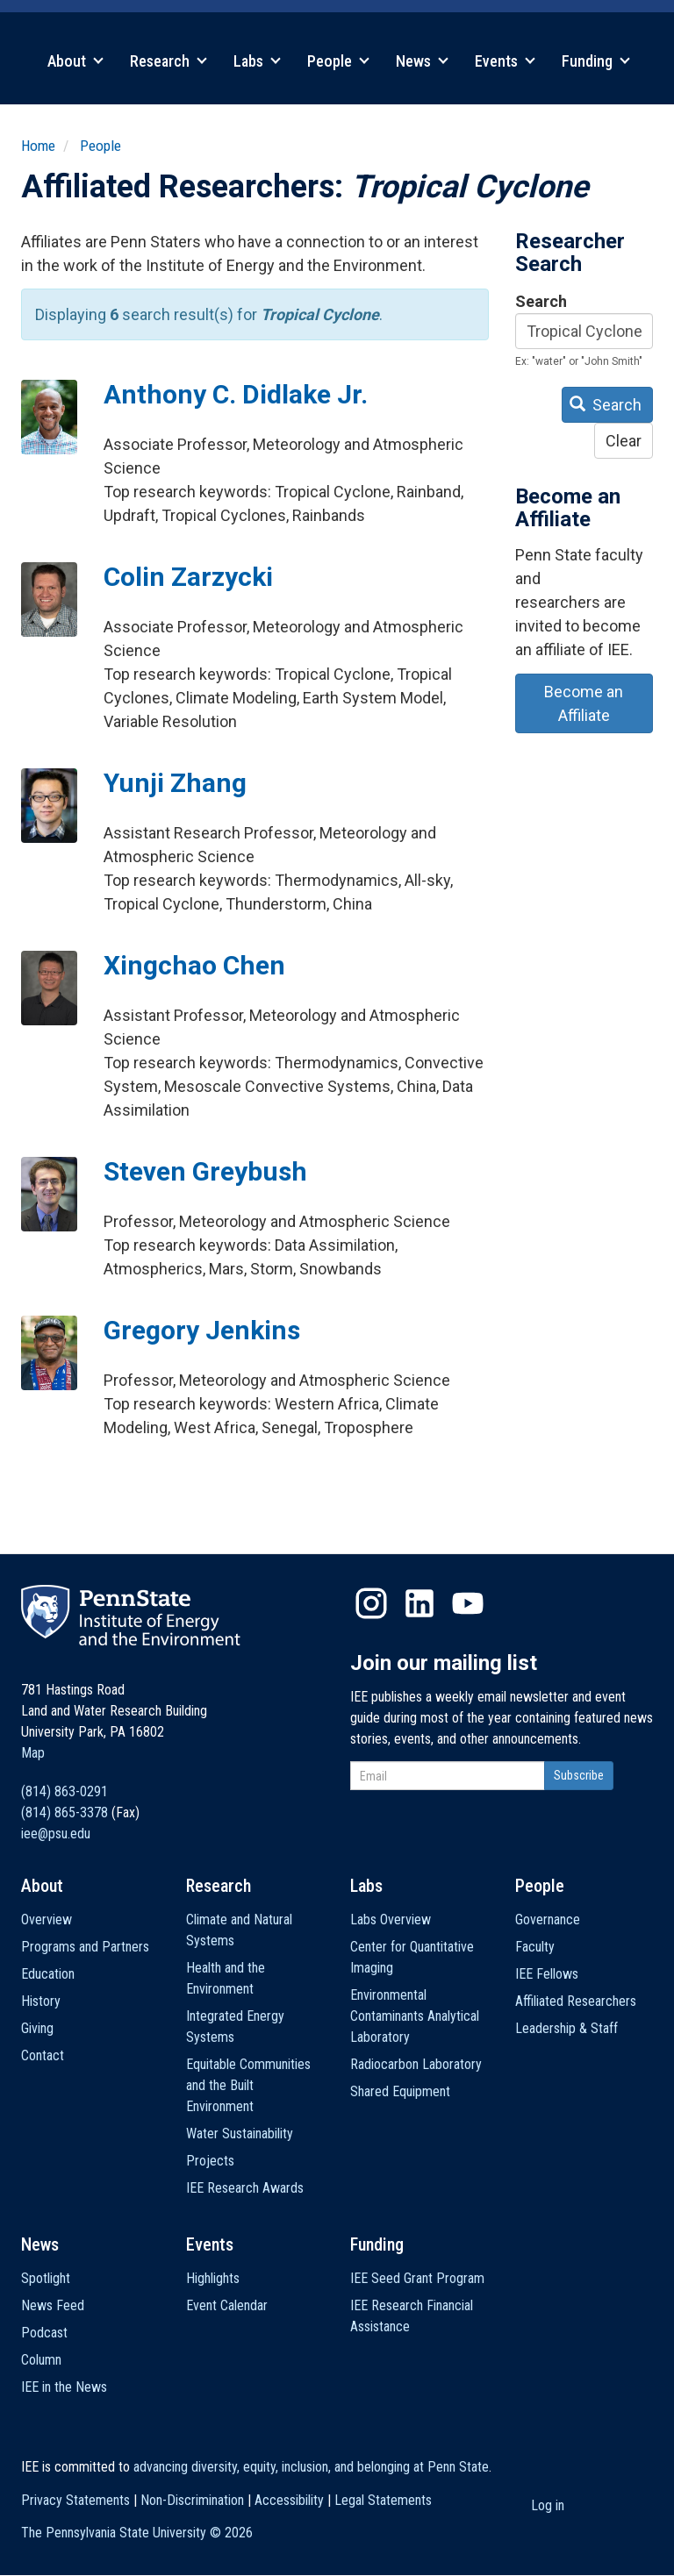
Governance (547, 1919)
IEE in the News (64, 2387)
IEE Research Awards (245, 2188)
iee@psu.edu (55, 1833)
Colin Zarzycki (188, 576)
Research (168, 61)
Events (505, 61)
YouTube (467, 1603)
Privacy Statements (75, 2500)
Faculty (535, 1946)
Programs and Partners (85, 1946)
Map (33, 1753)
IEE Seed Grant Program (417, 2278)
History (41, 2001)
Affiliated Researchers (575, 2001)
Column (41, 2359)
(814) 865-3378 (64, 1812)
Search (541, 301)
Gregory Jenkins (202, 1330)
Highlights (213, 2278)
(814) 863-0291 (64, 1791)
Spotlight (45, 2278)
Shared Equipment (400, 2091)
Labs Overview (390, 1919)
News (422, 61)
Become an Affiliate (583, 703)
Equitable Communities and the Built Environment (248, 2085)
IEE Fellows (546, 1974)
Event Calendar (227, 2305)
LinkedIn (419, 1603)
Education (48, 1974)
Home (38, 145)
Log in (547, 2505)
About (75, 61)
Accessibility (289, 2500)
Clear (624, 441)
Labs (257, 61)
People (338, 61)
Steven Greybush (205, 1171)
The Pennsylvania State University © (137, 2532)
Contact (42, 2055)
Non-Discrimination (192, 2500)
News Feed (52, 2305)
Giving (37, 2028)
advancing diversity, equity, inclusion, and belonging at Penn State (311, 2466)
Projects (210, 2160)
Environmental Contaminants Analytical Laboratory (414, 2016)
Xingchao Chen (194, 965)
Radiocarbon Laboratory (416, 2064)
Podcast (44, 2332)
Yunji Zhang (175, 782)
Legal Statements (383, 2500)
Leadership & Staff (566, 2028)
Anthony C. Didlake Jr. (236, 394)
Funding (596, 61)
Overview (46, 1919)
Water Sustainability (239, 2133)
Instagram (371, 1603)
